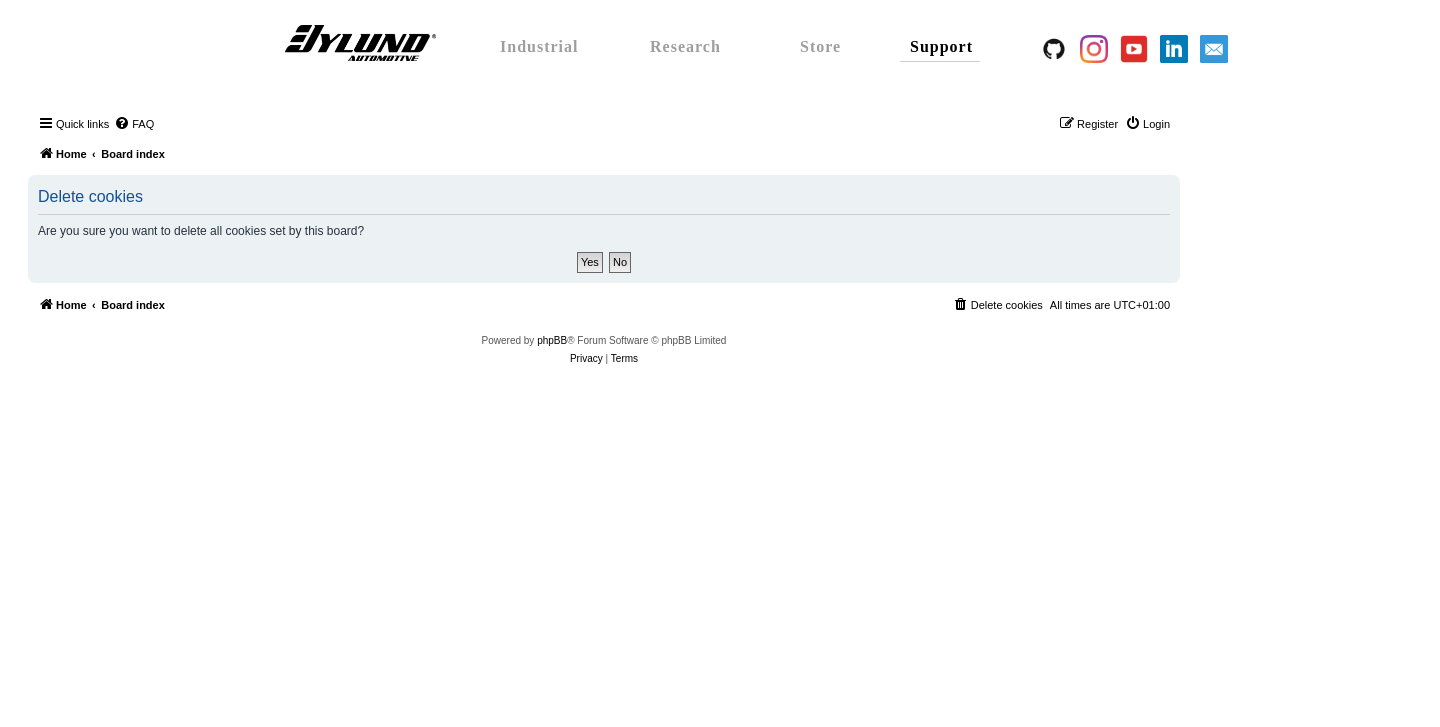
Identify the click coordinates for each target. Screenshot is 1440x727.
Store (820, 46)
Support (941, 46)
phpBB (552, 340)
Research (685, 46)
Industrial (539, 46)
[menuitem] (134, 124)
